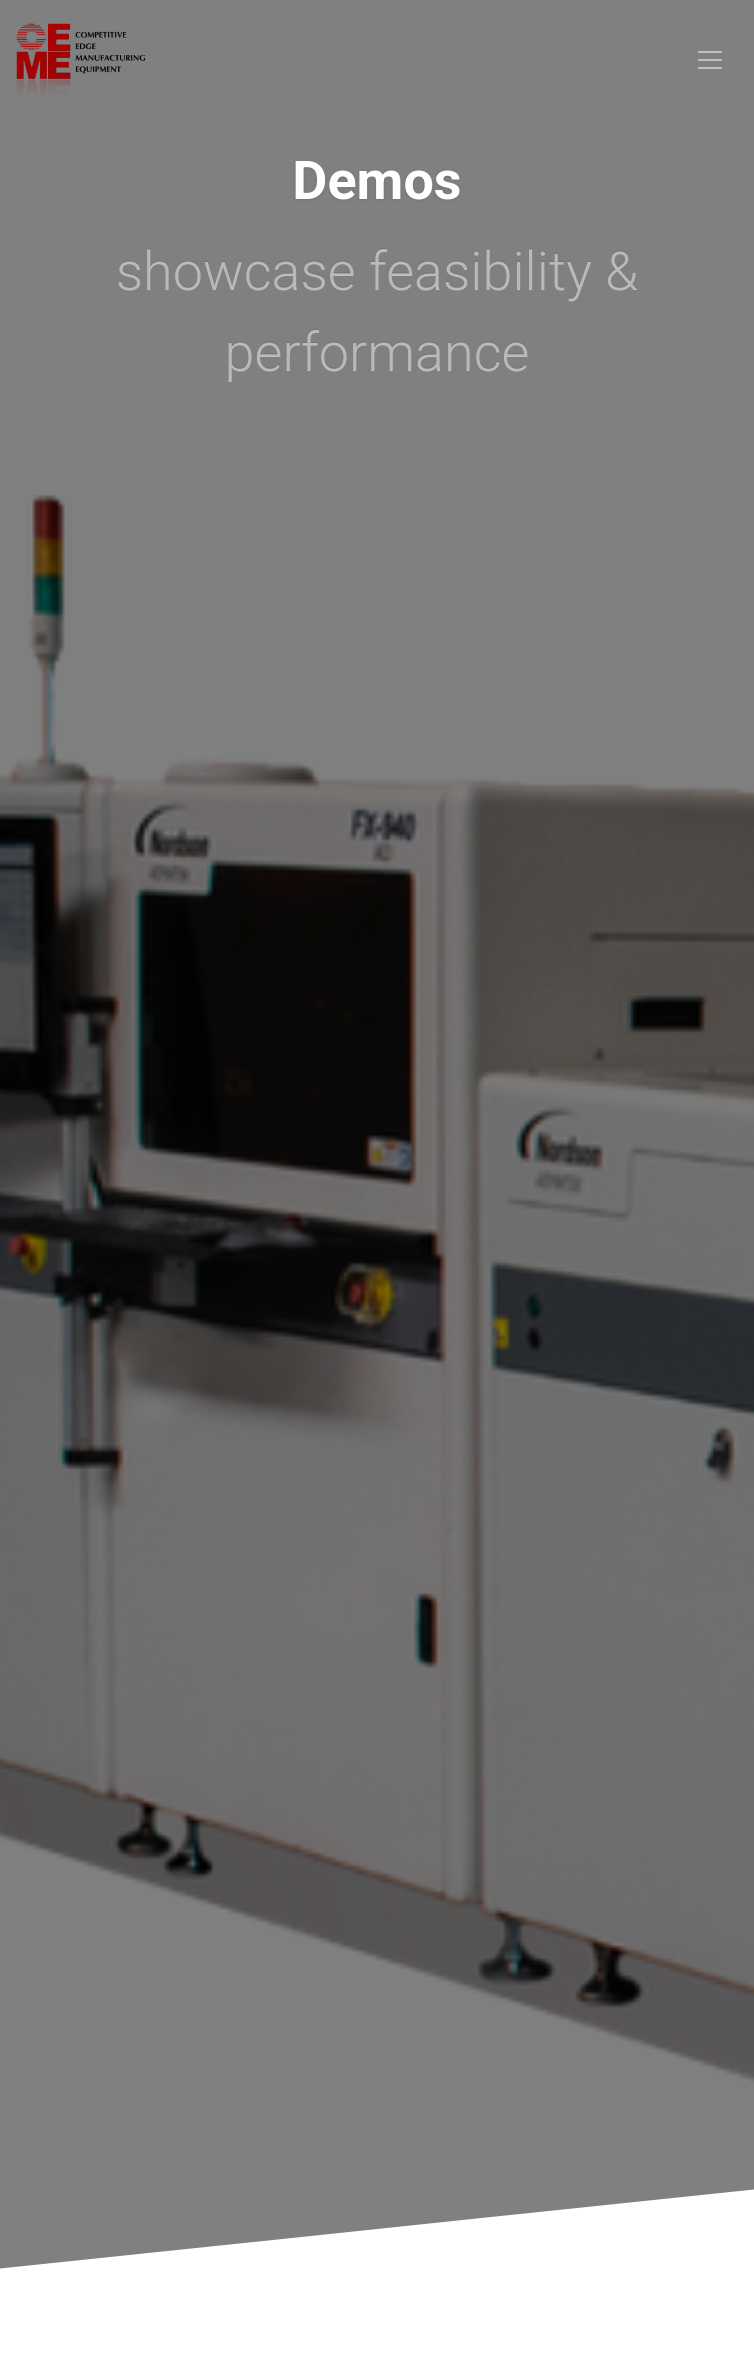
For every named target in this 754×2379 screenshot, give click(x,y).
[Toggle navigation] (710, 60)
